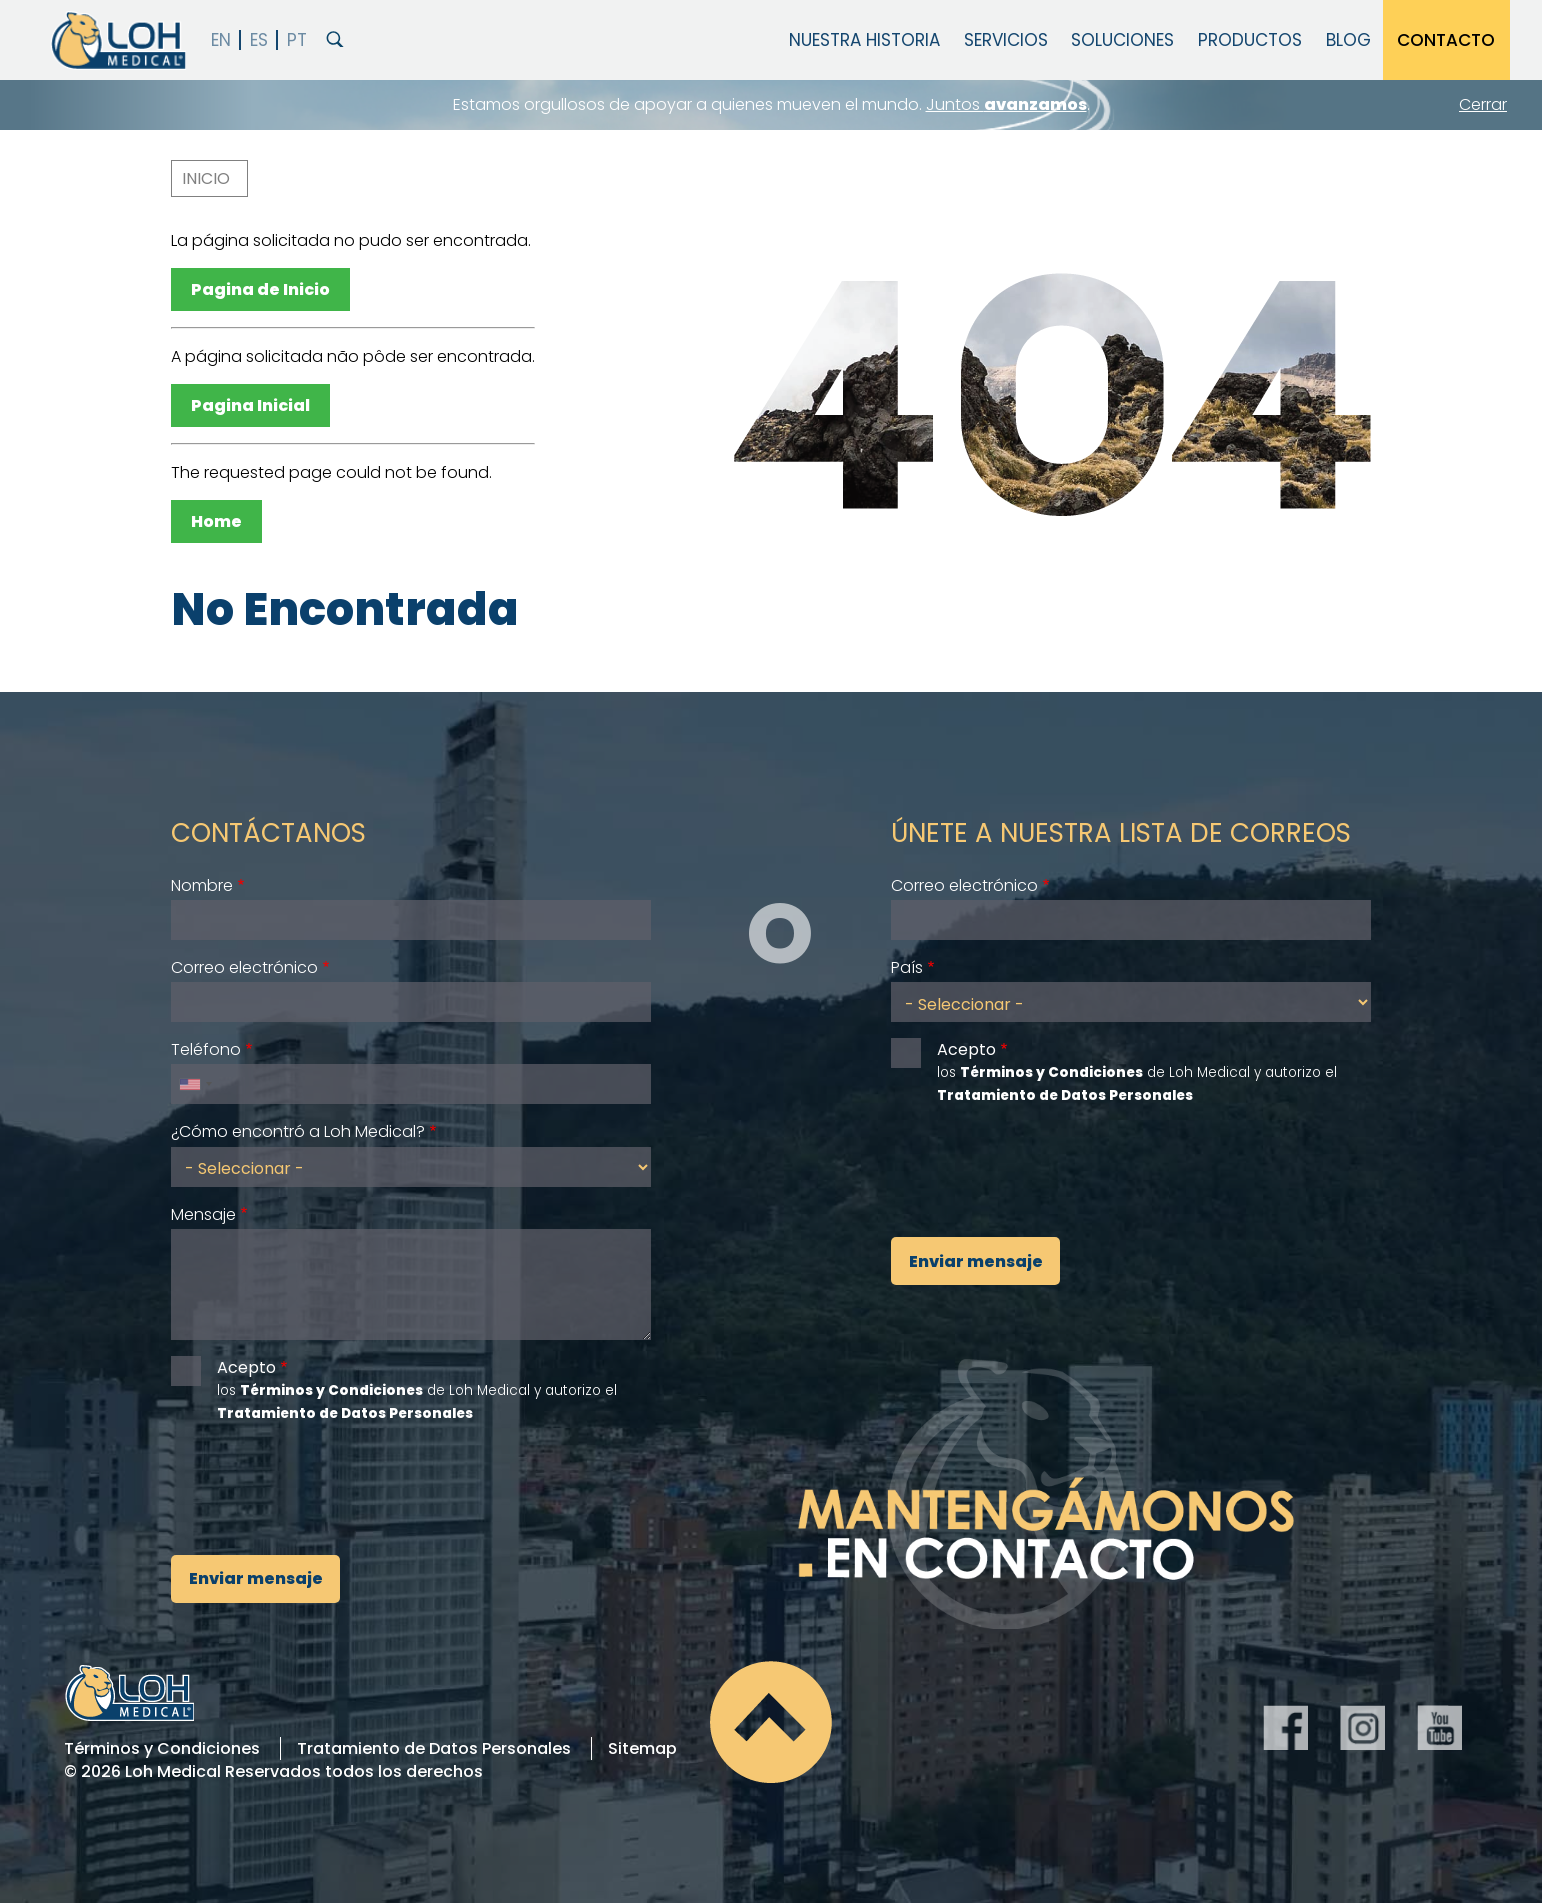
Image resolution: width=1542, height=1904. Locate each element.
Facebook (1285, 1727)
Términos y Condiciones (162, 1748)
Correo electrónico (244, 967)
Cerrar (1483, 104)
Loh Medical (117, 40)
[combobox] (195, 1084)
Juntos (1006, 104)
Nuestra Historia (864, 40)
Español (259, 40)
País (907, 967)
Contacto (1446, 40)
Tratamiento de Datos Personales (434, 1748)
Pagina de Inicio (260, 289)
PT (296, 40)
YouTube (1439, 1727)
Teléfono (206, 1049)
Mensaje (203, 1214)
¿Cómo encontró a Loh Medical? (298, 1131)
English (221, 40)
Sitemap (642, 1748)
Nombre (202, 885)
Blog (1348, 40)
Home (216, 521)
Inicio (206, 178)
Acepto (246, 1367)
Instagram (1362, 1727)
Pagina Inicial (250, 405)
